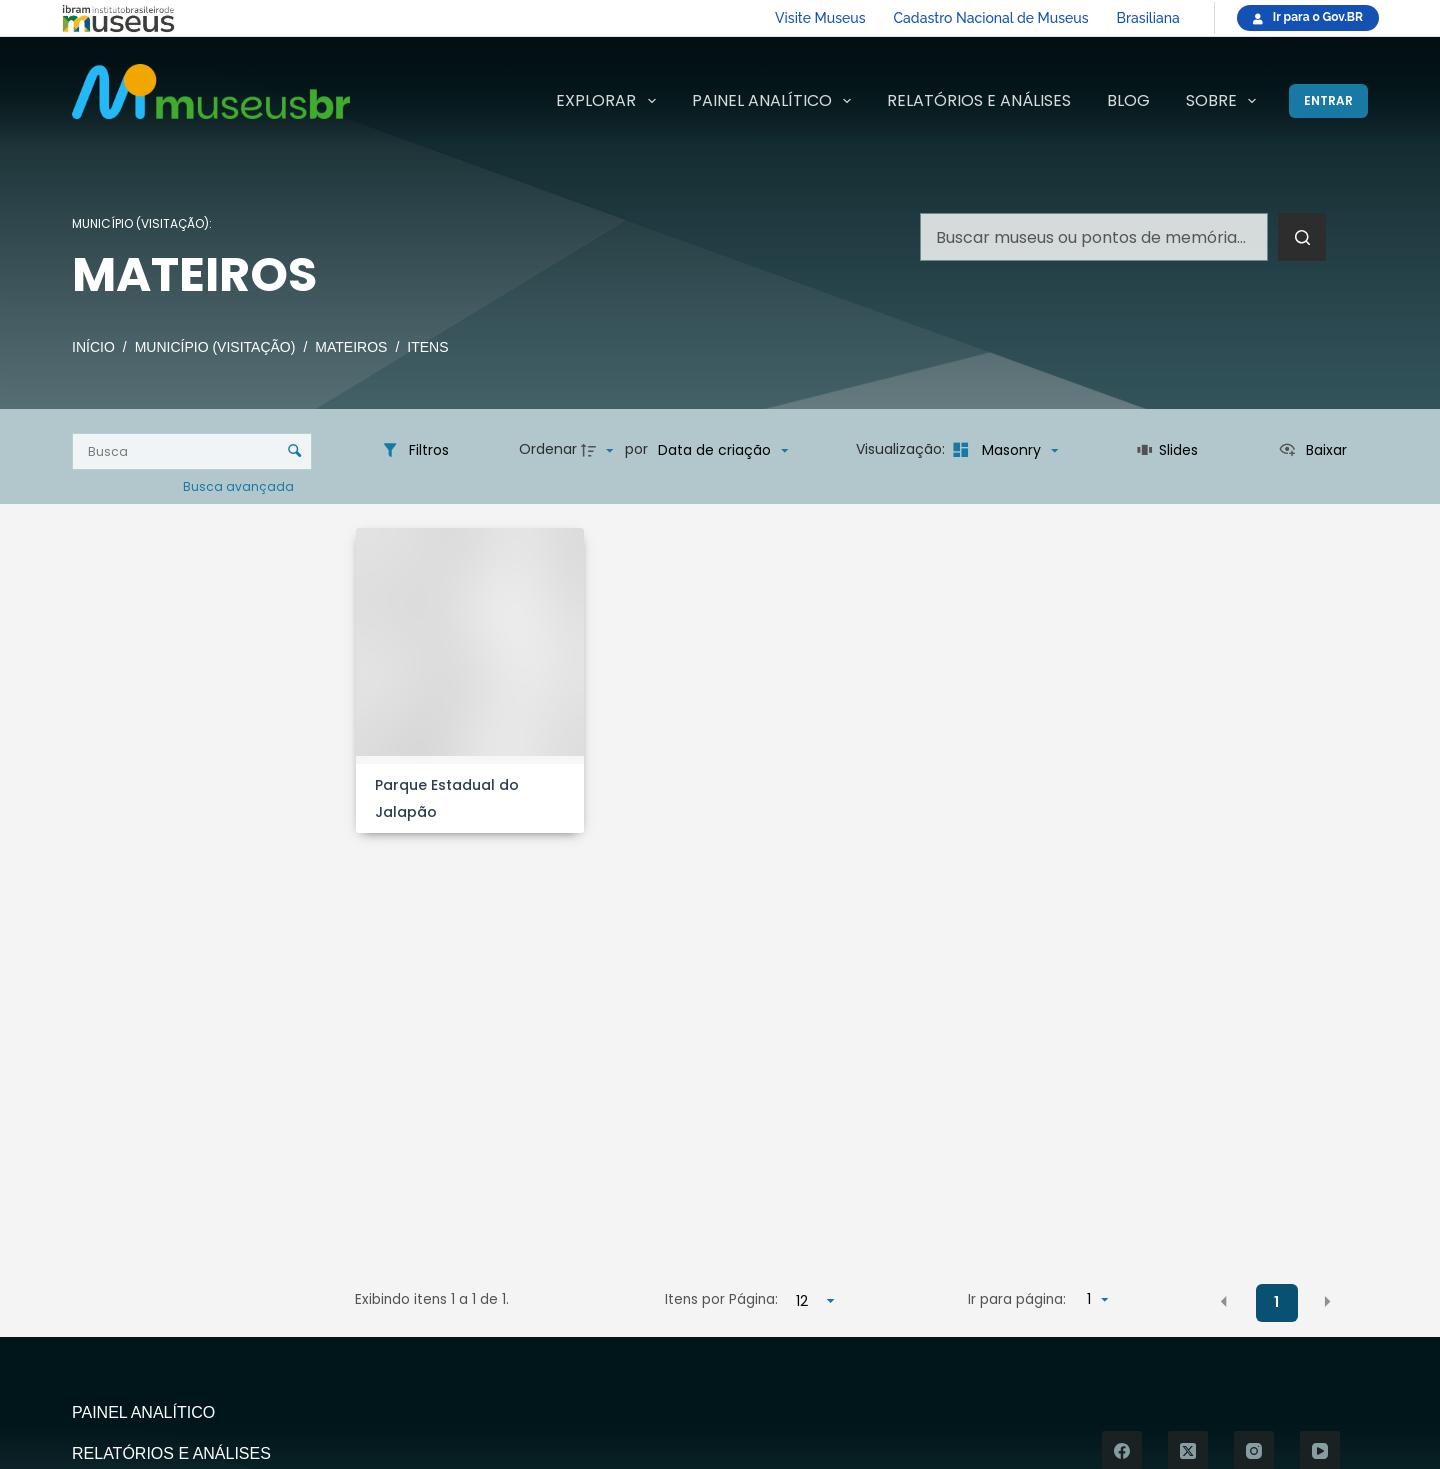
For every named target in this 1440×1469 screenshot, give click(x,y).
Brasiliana (1148, 18)
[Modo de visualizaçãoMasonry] (1003, 450)
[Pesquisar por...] (1094, 237)
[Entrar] (1328, 101)
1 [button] (1276, 1302)
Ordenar (548, 449)
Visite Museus (820, 18)
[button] (1224, 1301)
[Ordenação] (723, 450)
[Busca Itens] (192, 451)
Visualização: (902, 449)
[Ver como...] (1312, 450)
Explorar (609, 101)
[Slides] (1167, 450)
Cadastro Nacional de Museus (991, 18)
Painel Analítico (775, 101)
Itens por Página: (721, 1299)
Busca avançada (240, 486)
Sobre (1225, 101)
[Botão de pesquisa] (1302, 237)
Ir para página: (1017, 1299)
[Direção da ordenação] (600, 450)
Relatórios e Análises (979, 100)
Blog (1128, 100)
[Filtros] (415, 450)
